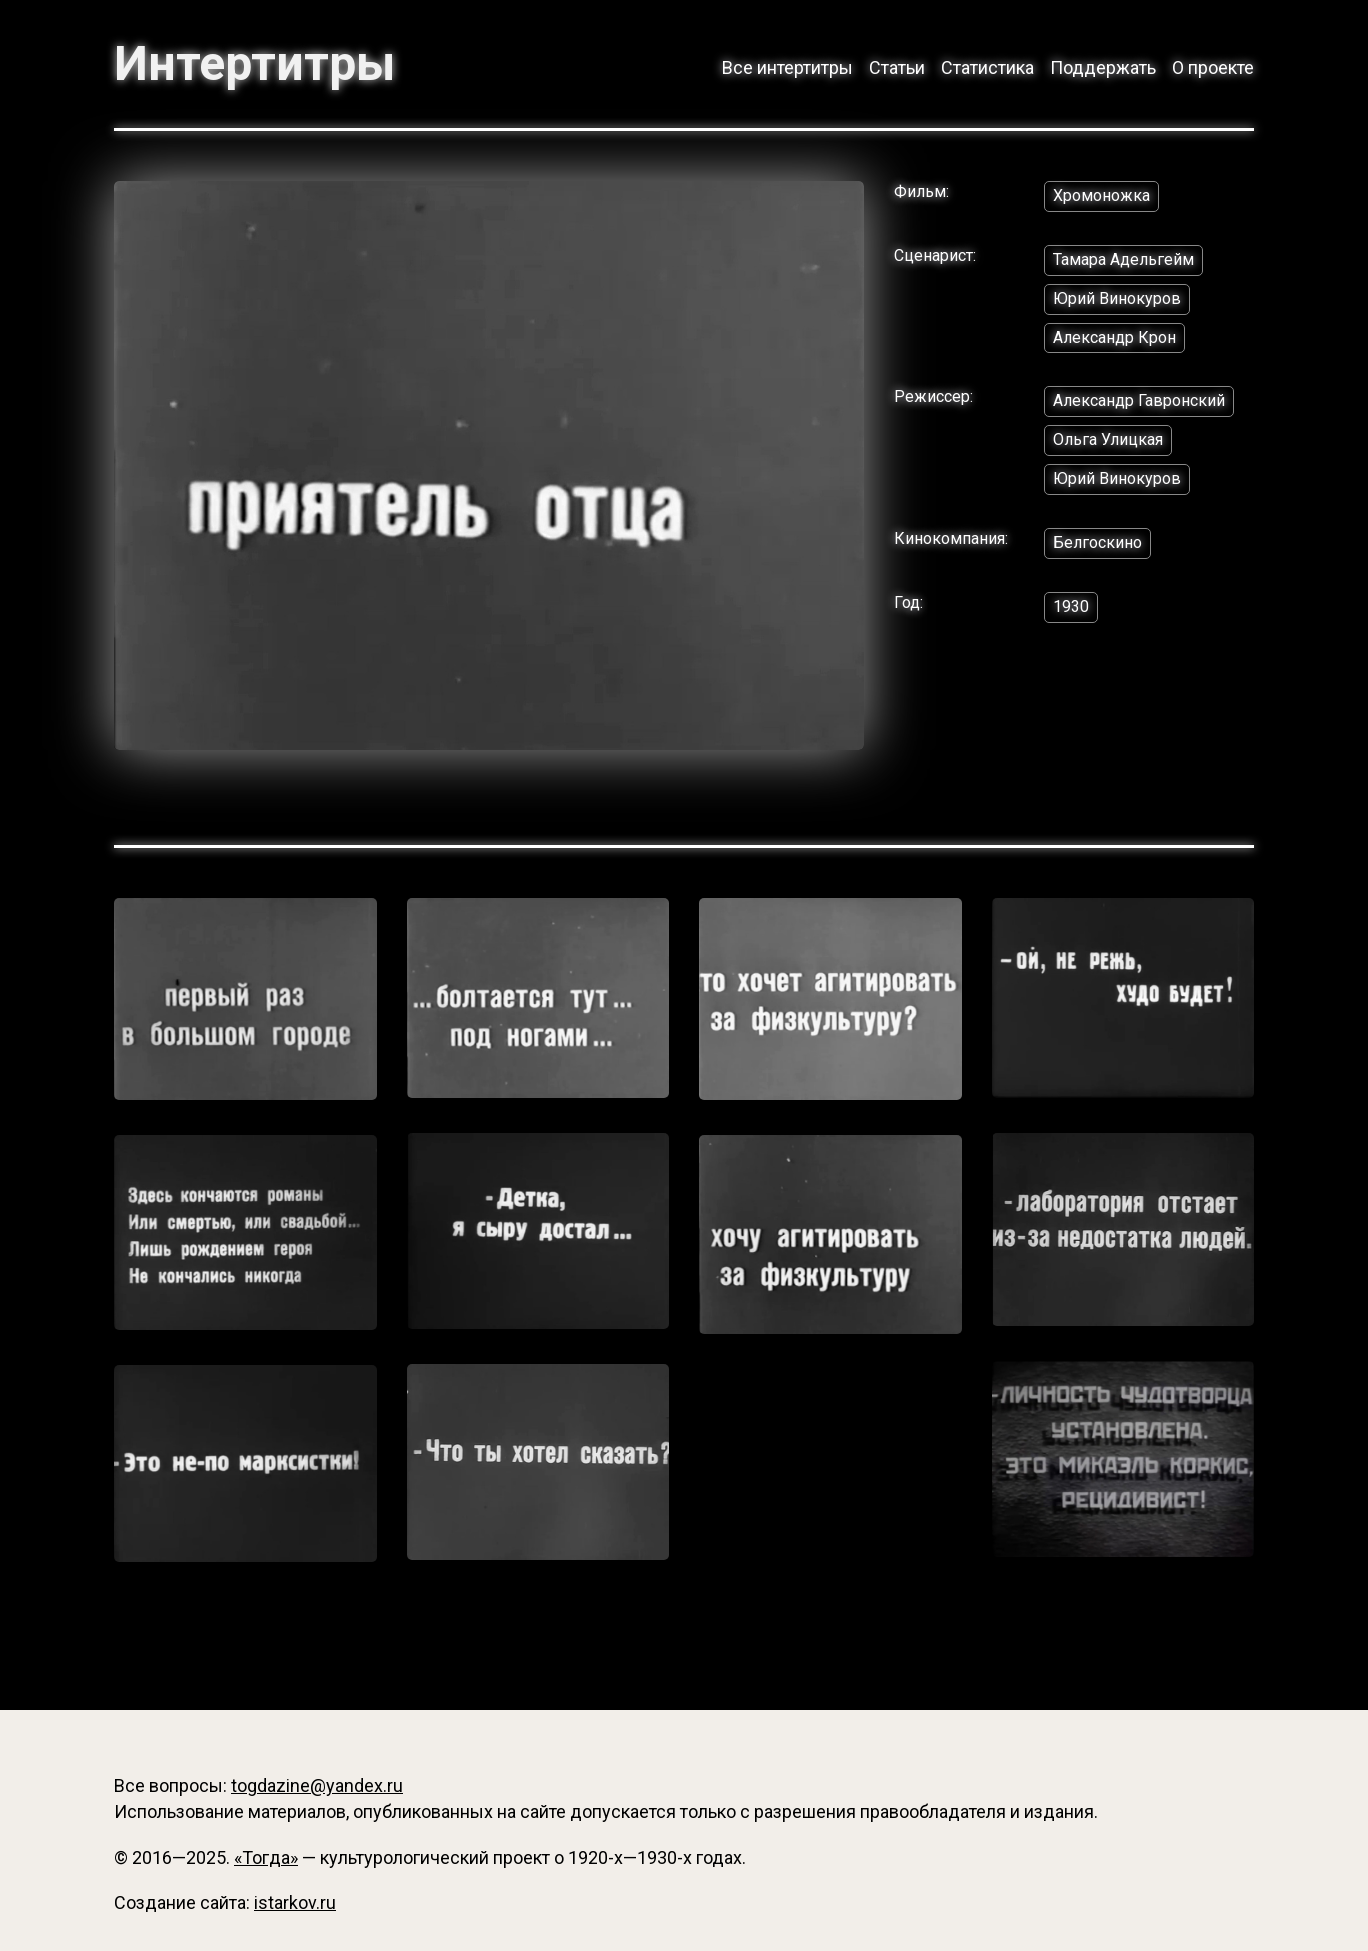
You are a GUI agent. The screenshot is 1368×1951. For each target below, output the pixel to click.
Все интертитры (787, 67)
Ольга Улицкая (1108, 439)
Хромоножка (1101, 195)
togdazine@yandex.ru (317, 1785)
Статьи (897, 67)
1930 (1071, 606)
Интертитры (254, 64)
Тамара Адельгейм (1123, 259)
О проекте (1213, 67)
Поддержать (1103, 67)
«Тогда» (266, 1857)
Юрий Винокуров (1117, 298)
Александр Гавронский (1139, 400)
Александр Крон (1114, 337)
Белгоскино (1097, 542)
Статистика (987, 67)
